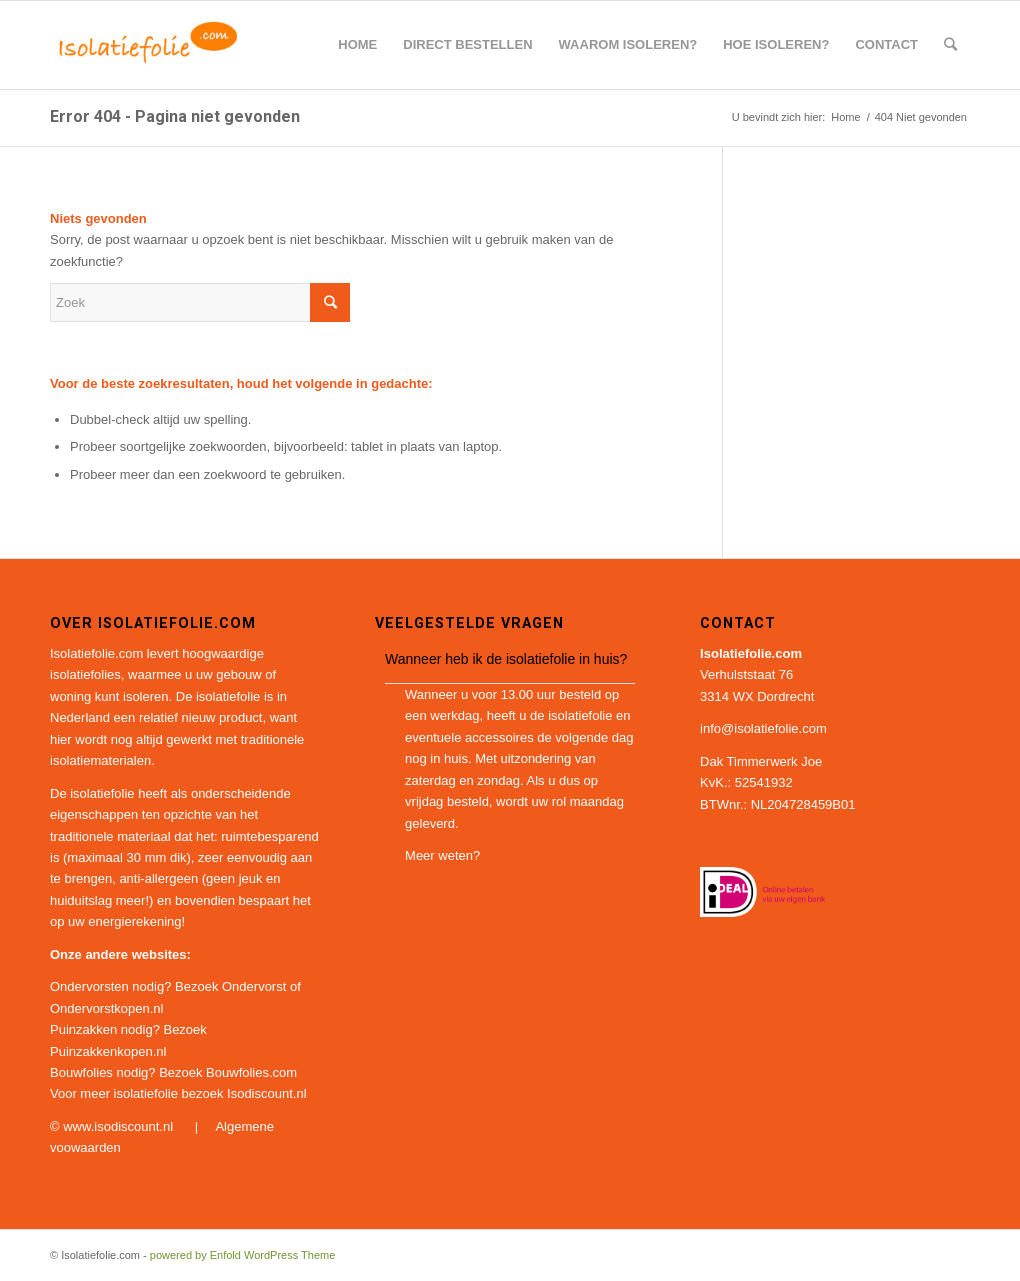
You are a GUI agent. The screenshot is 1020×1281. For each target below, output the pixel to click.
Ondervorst (254, 986)
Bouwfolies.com (251, 1072)
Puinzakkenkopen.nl (108, 1051)
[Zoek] (950, 45)
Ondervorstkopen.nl (106, 1008)
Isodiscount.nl (267, 1093)
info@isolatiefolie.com (763, 728)
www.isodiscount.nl (119, 1126)
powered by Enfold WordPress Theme (242, 1255)
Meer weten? (442, 855)
